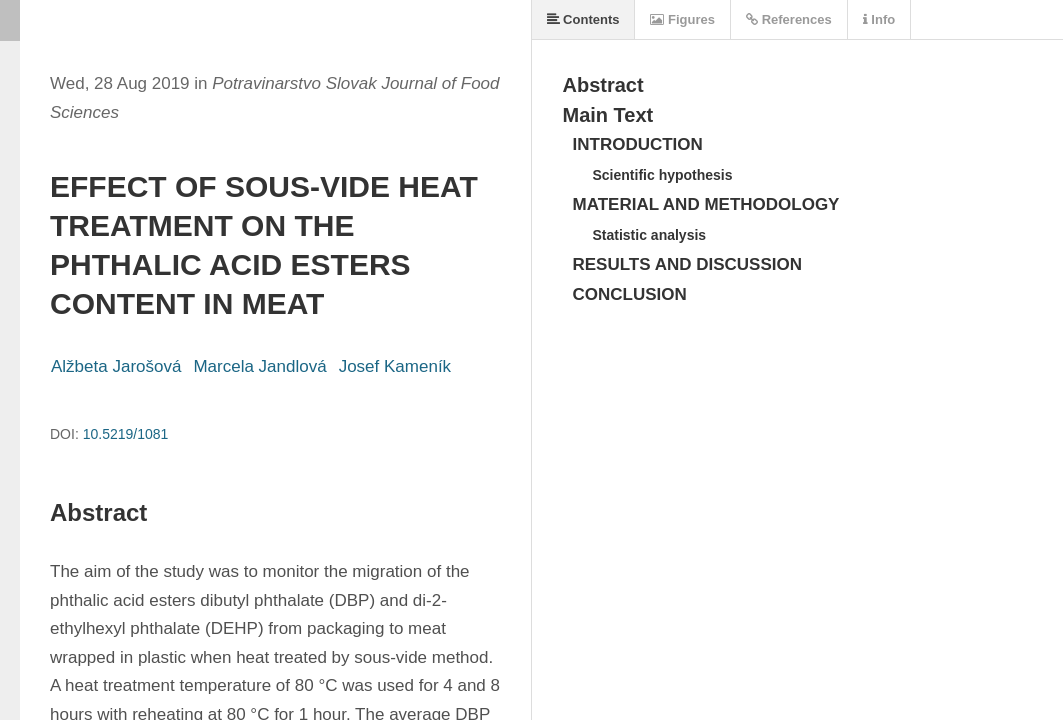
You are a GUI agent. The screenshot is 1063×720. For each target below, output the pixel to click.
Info (879, 19)
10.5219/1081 (126, 434)
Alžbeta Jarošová (116, 366)
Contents (583, 19)
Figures (682, 19)
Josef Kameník (395, 366)
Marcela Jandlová (259, 366)
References (789, 19)
